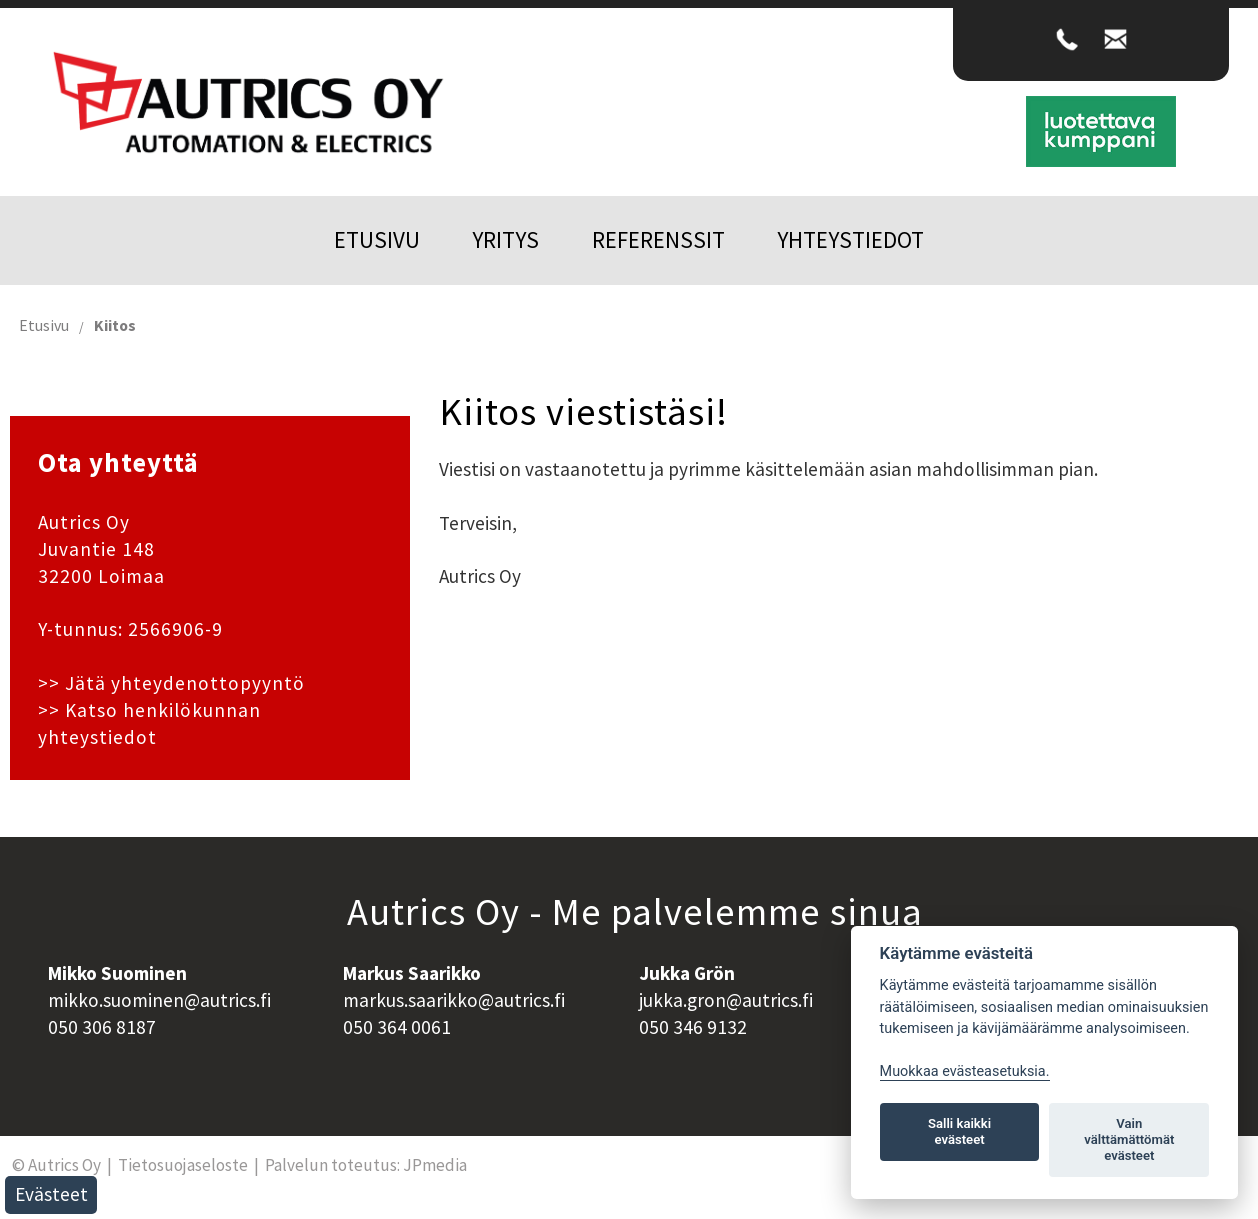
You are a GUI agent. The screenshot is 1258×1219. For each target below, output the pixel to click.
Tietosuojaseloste (183, 1165)
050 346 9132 (693, 1027)
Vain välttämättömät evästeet (1129, 1139)
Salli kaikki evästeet (959, 1131)
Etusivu (377, 239)
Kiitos (115, 325)
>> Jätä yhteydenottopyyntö (171, 683)
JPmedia (435, 1165)
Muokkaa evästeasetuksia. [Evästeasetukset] (965, 1071)
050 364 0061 (397, 1027)
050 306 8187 (102, 1027)
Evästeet (51, 1194)
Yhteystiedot (850, 239)
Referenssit (658, 239)
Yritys (505, 239)
